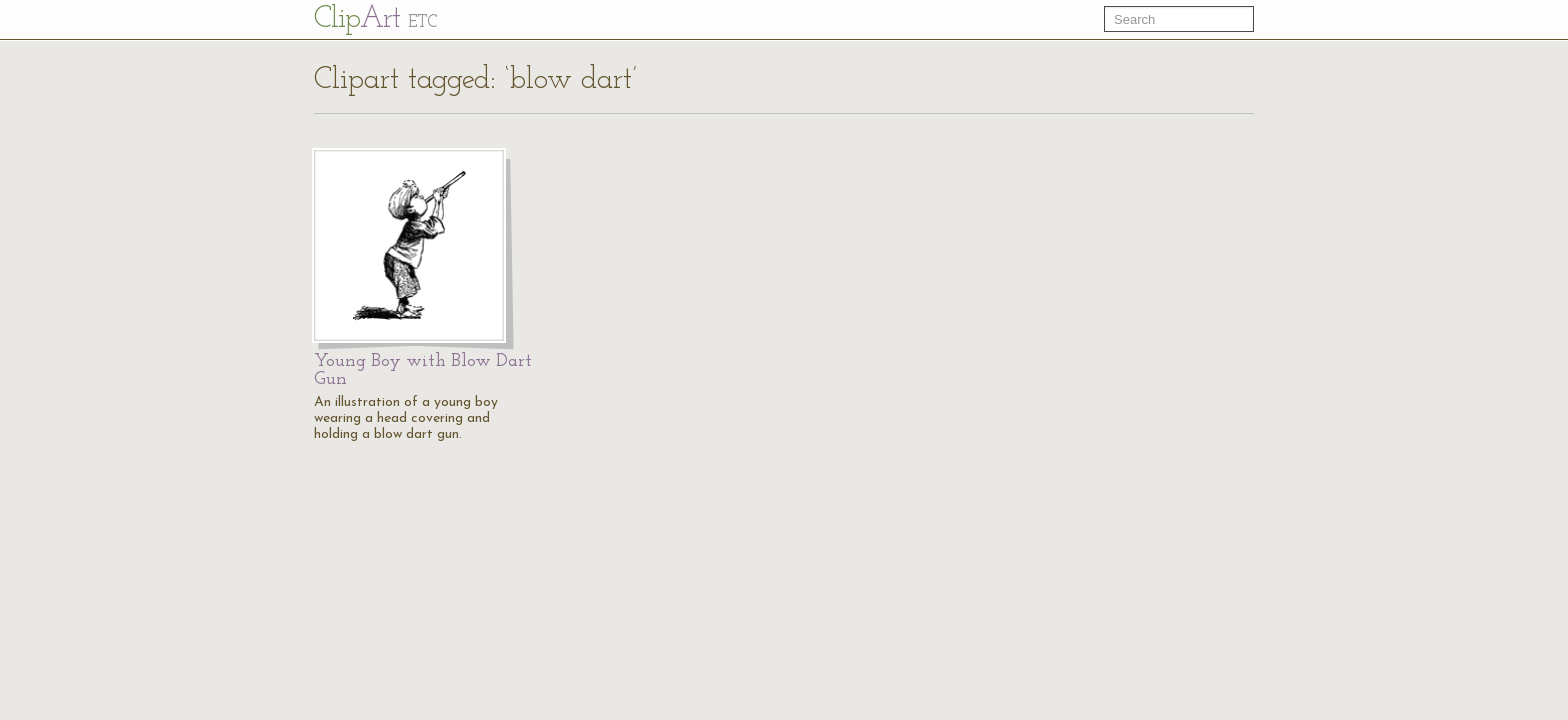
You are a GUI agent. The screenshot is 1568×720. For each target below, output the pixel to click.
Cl (375, 19)
